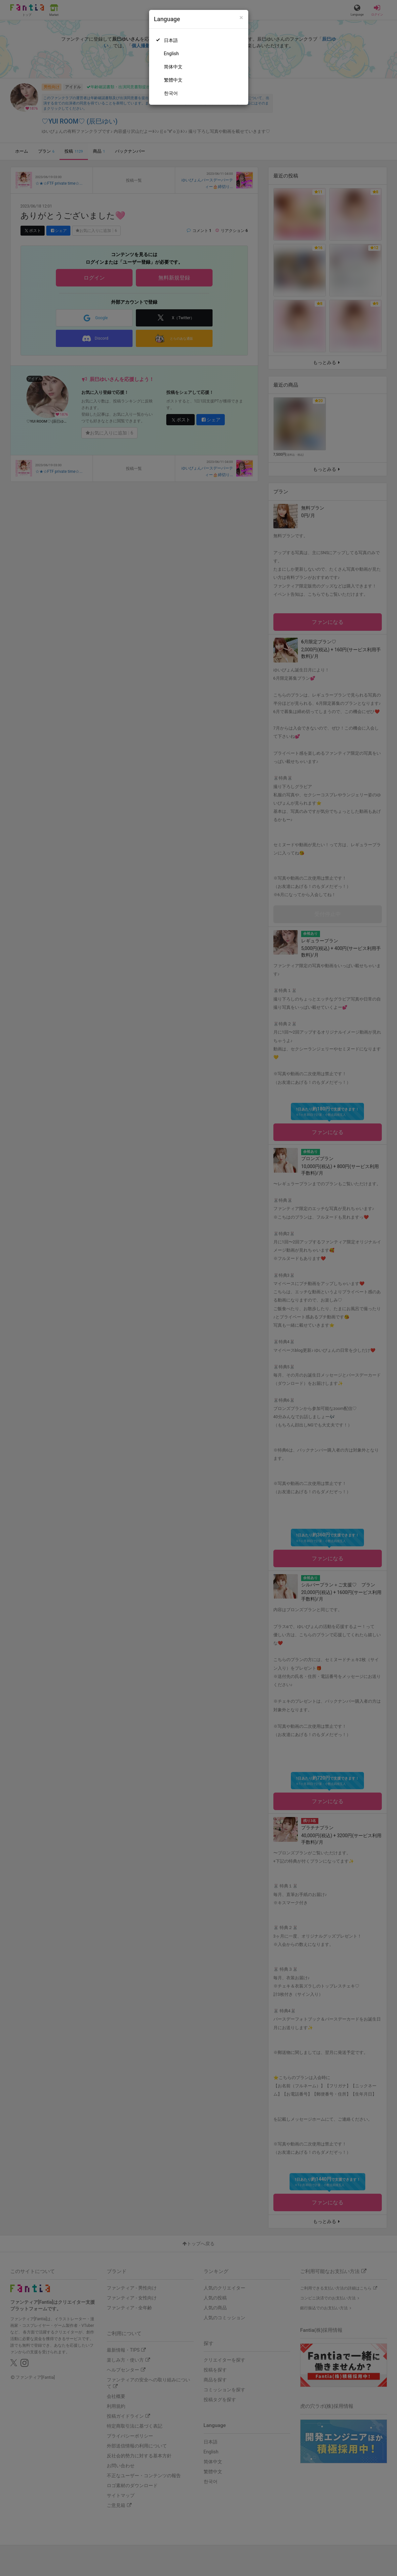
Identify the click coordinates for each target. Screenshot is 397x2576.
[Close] (241, 17)
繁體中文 (173, 80)
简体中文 (173, 66)
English (171, 53)
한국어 (171, 93)
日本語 (171, 40)
